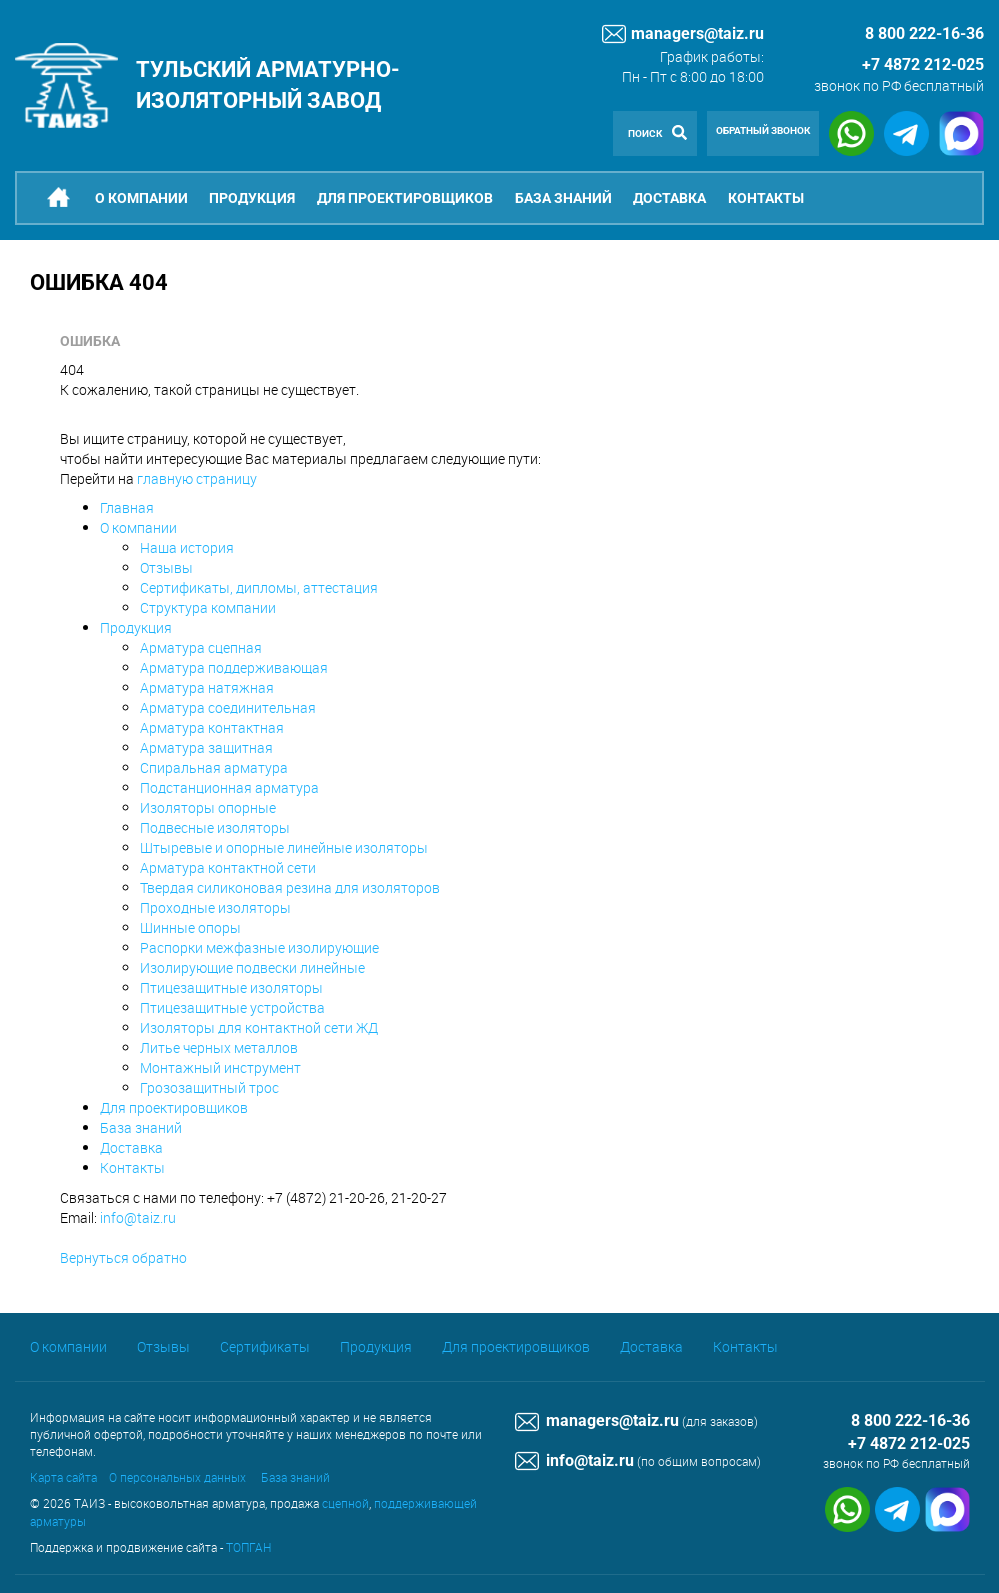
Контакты (766, 198)
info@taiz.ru (138, 1217)
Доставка (669, 198)
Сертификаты (265, 1346)
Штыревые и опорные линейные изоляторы (284, 847)
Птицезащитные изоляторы (231, 987)
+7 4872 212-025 (923, 64)
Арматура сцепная (201, 647)
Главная (127, 507)
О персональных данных (177, 1477)
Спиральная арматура (214, 767)
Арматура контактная (212, 727)
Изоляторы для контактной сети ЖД (259, 1027)
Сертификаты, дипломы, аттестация (259, 587)
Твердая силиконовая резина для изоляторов (290, 887)
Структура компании (208, 607)
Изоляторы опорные (208, 807)
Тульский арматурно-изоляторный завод (268, 85)
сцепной (345, 1503)
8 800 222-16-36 (910, 1420)
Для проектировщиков (405, 198)
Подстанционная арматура (229, 787)
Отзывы (166, 567)
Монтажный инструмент (220, 1067)
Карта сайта (63, 1477)
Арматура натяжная (207, 687)
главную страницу (197, 478)
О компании (141, 198)
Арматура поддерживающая (234, 667)
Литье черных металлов (219, 1047)
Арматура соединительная (228, 707)
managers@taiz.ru (683, 34)
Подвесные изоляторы (215, 827)
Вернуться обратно (123, 1257)
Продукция (252, 198)
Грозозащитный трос (209, 1087)
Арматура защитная (206, 747)
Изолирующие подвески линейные (252, 967)
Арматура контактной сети (228, 867)
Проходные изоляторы (215, 907)
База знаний (563, 198)
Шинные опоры (190, 927)
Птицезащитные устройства (232, 1007)
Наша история (187, 547)
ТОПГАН (248, 1547)
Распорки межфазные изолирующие (259, 947)
